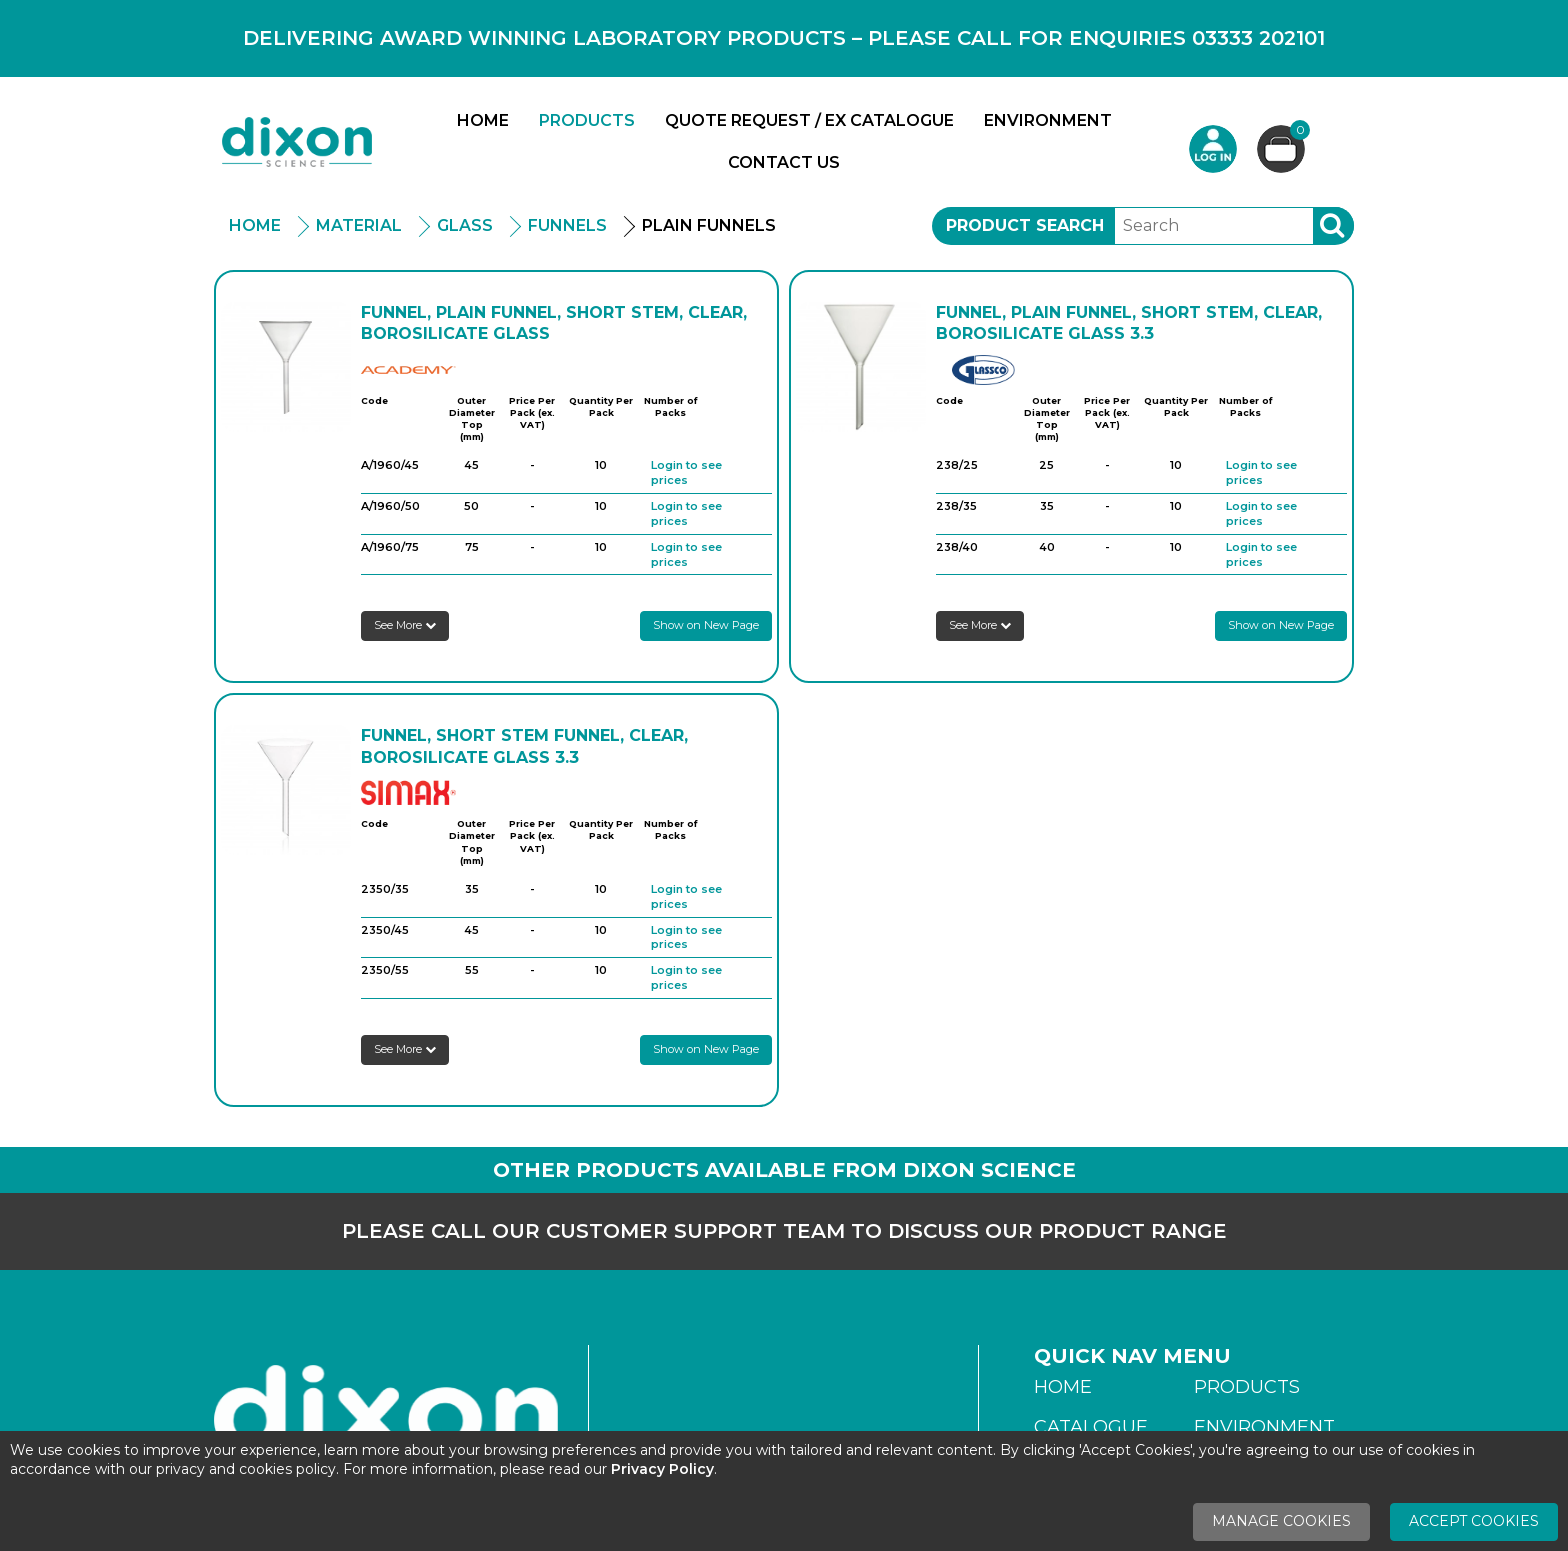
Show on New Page (706, 625)
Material (359, 225)
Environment (1048, 120)
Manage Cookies (1281, 1521)
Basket (1297, 132)
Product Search (1025, 225)
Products (587, 120)
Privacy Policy (662, 1469)
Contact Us (784, 162)
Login (1213, 149)
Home (483, 120)
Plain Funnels (709, 225)
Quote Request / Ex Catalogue (809, 120)
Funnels (567, 225)
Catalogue (1091, 1427)
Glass (465, 225)
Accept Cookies (1474, 1521)
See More (405, 625)
